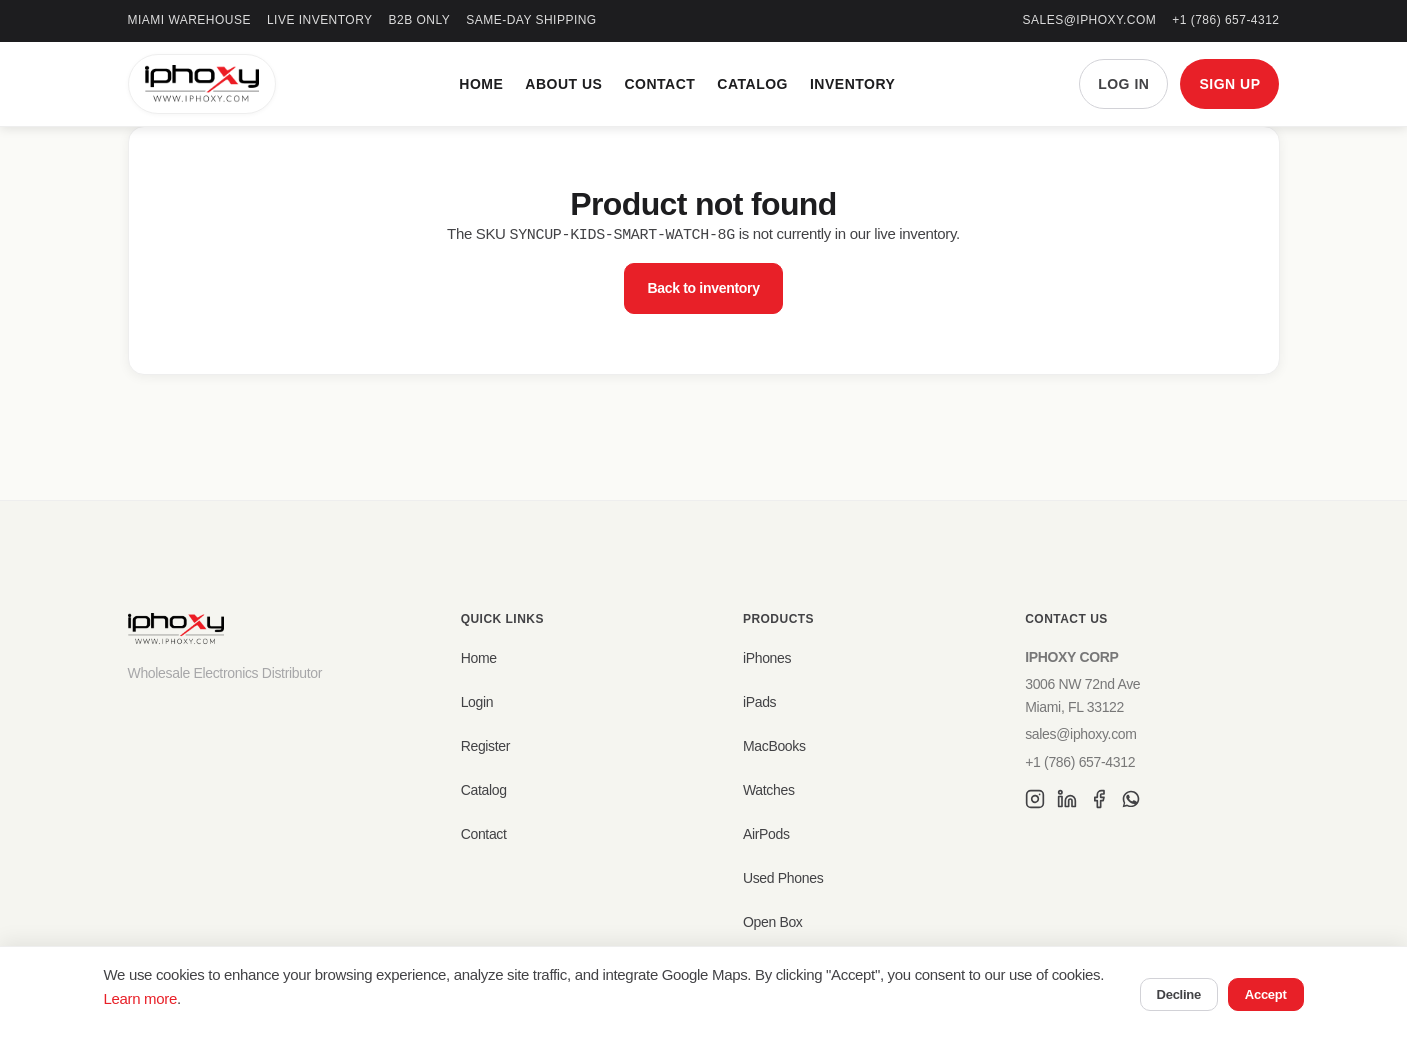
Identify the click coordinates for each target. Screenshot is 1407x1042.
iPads (759, 702)
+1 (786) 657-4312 (1225, 20)
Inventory (852, 84)
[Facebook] (1099, 802)
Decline (1179, 994)
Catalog (752, 84)
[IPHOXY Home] (202, 84)
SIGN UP (1229, 84)
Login (477, 702)
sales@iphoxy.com (1090, 20)
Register (486, 746)
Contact (659, 84)
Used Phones (783, 878)
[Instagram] (1035, 802)
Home (481, 84)
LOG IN (1123, 84)
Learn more (140, 998)
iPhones (767, 658)
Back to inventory (703, 287)
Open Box (773, 922)
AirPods (766, 834)
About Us (563, 84)
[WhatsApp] (1131, 802)
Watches (769, 790)
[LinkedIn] (1067, 802)
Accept (1266, 994)
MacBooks (774, 746)
